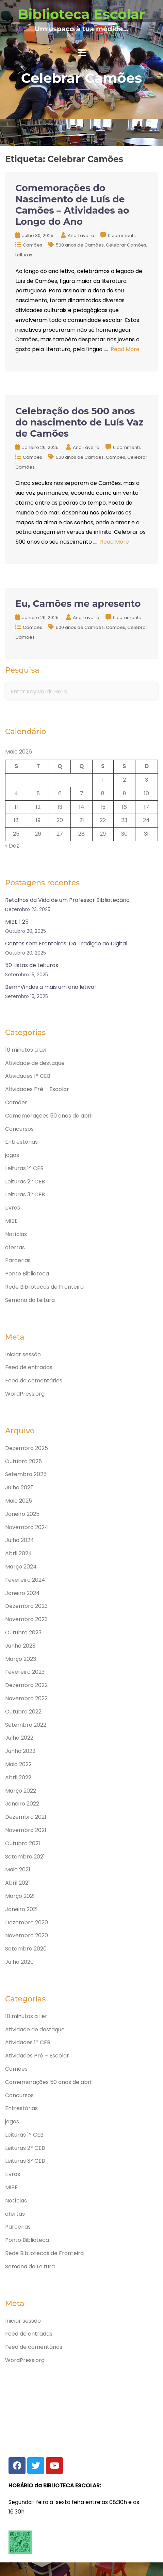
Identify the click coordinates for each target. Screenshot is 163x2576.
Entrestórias (21, 1142)
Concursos (19, 1129)
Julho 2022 (19, 1738)
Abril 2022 (18, 1777)
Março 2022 (20, 1791)
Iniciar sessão (23, 1354)
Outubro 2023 (23, 1632)
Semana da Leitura (30, 1300)
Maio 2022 (18, 1764)
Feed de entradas (28, 1367)
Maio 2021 (17, 1869)
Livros (12, 1208)
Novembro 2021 (25, 1830)
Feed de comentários (33, 1380)
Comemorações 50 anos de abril (49, 1116)
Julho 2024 (19, 1540)
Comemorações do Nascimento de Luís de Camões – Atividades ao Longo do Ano (72, 204)
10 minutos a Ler (26, 1050)
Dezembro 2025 (26, 1448)
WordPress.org (25, 1394)
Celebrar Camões (126, 245)
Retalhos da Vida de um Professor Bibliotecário (67, 900)
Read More (125, 349)
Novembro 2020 (26, 1935)
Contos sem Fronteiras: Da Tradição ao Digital (66, 943)
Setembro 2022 (25, 1725)
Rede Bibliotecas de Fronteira (44, 1287)
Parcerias (18, 1260)
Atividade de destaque (35, 1063)
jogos (12, 1155)
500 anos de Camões (80, 245)
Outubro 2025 (23, 1461)
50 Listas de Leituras (31, 965)
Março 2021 (20, 1896)
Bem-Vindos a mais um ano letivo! (50, 987)
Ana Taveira (81, 235)
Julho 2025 (19, 1487)
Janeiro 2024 (22, 1593)
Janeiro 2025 (22, 1514)
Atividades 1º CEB (27, 1076)
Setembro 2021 (25, 1857)
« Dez (12, 846)
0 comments (122, 235)
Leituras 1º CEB (24, 1168)
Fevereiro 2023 (25, 1672)
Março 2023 (20, 1659)
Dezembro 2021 (25, 1817)
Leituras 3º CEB (25, 1194)
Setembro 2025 (26, 1474)
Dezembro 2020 (26, 1922)
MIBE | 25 (17, 922)
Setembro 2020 (26, 1949)
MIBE (11, 1221)
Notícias (16, 1234)
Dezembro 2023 (26, 1606)
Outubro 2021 (22, 1843)
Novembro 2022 (26, 1698)
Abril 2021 (17, 1883)
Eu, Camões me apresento (78, 603)
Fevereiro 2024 (25, 1580)
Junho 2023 (20, 1646)
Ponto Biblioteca (27, 1273)
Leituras (23, 255)
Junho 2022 (20, 1751)
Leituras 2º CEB (25, 1181)
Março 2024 (21, 1567)
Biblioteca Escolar (81, 14)
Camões (32, 245)
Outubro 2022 (23, 1712)
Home (81, 96)
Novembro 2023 (26, 1619)
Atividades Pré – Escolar (37, 1089)
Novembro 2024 (26, 1527)
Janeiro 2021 (21, 1909)
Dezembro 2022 (26, 1685)
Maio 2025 (18, 1501)
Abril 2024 (18, 1553)
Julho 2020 (19, 1962)
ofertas (15, 1247)
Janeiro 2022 (22, 1804)
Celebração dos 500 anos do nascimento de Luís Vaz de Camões (79, 422)
